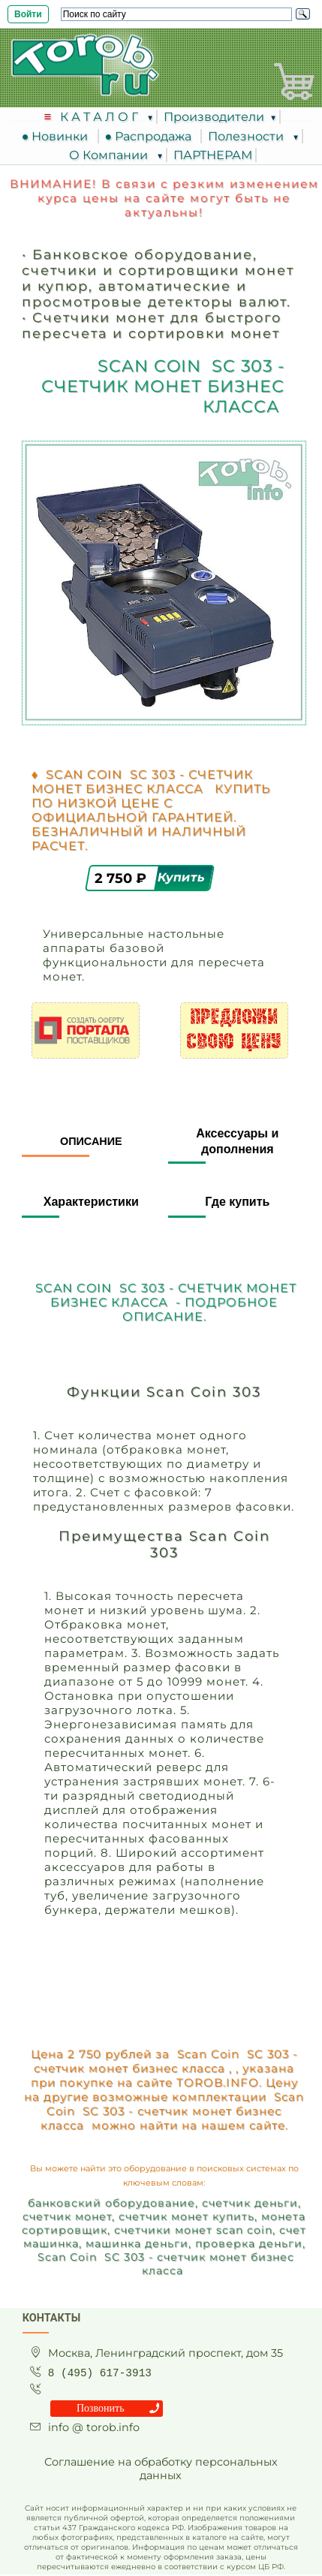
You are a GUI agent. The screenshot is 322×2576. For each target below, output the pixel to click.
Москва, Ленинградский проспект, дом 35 (165, 2353)
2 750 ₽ (122, 878)
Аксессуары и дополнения (237, 1141)
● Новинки (58, 136)
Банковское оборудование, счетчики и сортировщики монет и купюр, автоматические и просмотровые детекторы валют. (158, 277)
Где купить (237, 1201)
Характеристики (91, 1201)
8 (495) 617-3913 (100, 2373)
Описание (91, 1141)
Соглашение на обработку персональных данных (161, 2468)
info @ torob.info (94, 2427)
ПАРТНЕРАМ (212, 155)
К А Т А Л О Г (100, 117)
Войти (28, 14)
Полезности (247, 136)
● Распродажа (151, 136)
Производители (214, 117)
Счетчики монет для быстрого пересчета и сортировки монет (151, 325)
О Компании (110, 155)
